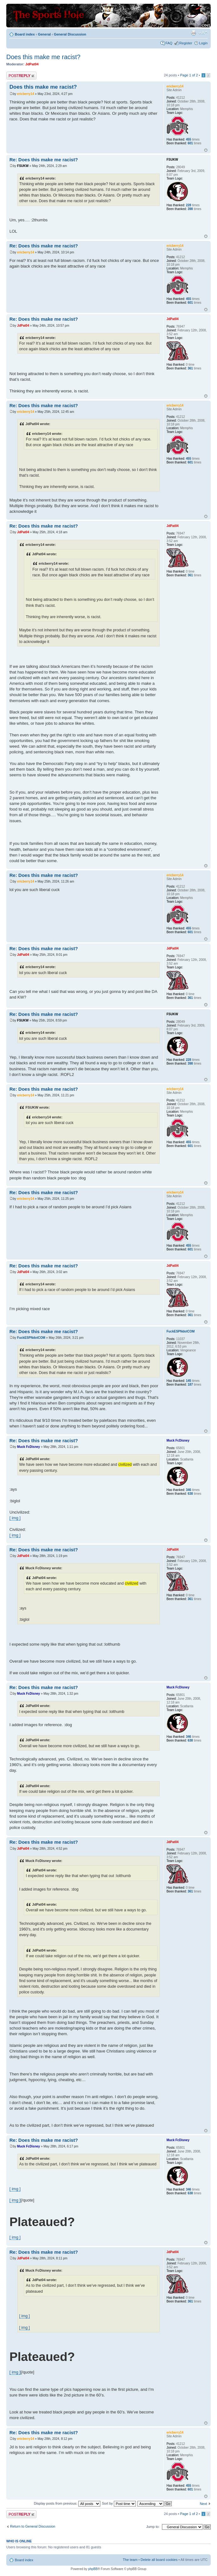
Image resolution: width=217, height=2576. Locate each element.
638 (190, 1493)
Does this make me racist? (43, 56)
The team (130, 2560)
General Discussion (70, 34)
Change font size (203, 33)
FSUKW (23, 166)
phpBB (92, 2569)
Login (203, 43)
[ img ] (14, 1517)
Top (206, 150)
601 (190, 143)
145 (188, 1380)
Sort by (119, 2503)
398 (190, 209)
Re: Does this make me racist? (43, 159)
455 (188, 139)
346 (188, 1490)
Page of (189, 75)
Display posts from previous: (67, 2503)
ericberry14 (25, 94)
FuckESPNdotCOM (31, 1337)
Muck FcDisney (28, 1447)
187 (190, 1384)
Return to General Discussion (32, 2526)
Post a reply (21, 76)
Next (203, 2504)
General (44, 34)
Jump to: (152, 2527)
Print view (193, 33)
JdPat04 (32, 64)
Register (185, 43)
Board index (25, 34)
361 (190, 368)
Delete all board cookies (159, 2560)
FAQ (168, 43)
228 (188, 205)
